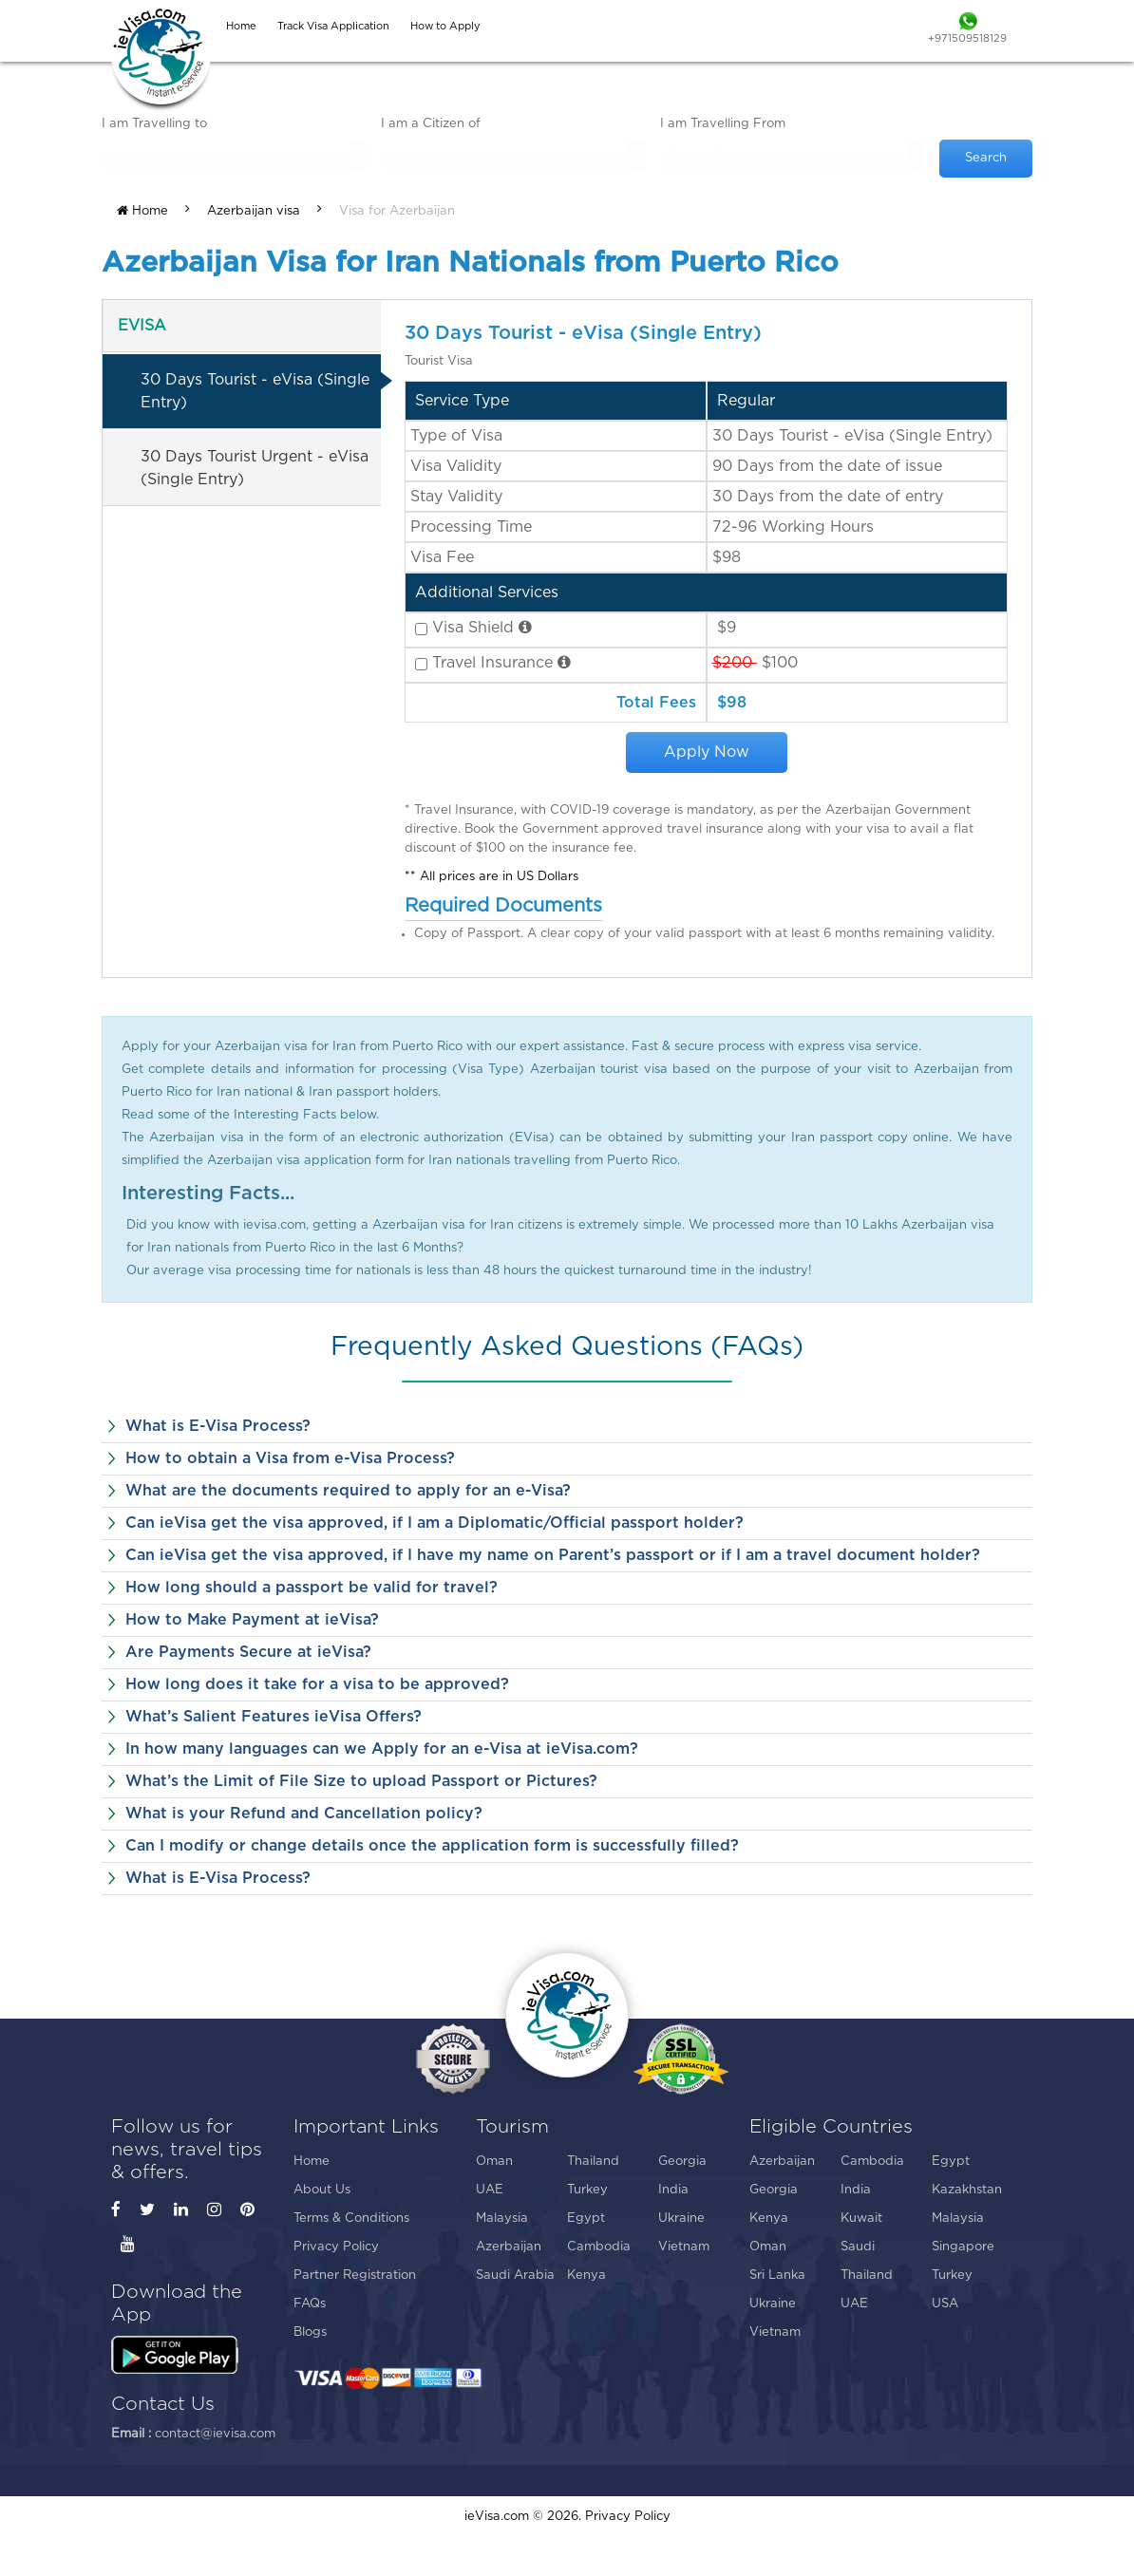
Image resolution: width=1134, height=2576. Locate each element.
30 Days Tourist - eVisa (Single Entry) (255, 391)
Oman (494, 2161)
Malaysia (502, 2218)
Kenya (586, 2275)
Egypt (586, 2218)
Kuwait (861, 2218)
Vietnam (683, 2247)
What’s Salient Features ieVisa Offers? (273, 1716)
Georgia (682, 2161)
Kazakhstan (967, 2190)
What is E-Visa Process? (218, 1426)
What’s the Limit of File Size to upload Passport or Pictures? (361, 1781)
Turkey (587, 2190)
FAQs (309, 2304)
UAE (489, 2190)
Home (142, 210)
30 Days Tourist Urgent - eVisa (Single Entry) (255, 468)
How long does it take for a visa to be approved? (317, 1684)
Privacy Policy (336, 2247)
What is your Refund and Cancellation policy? (303, 1813)
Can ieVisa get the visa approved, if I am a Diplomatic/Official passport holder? (434, 1523)
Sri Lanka (777, 2275)
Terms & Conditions (351, 2218)
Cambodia (599, 2247)
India (673, 2190)
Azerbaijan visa (253, 211)
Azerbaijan (508, 2247)
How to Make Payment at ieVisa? (252, 1619)
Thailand (593, 2161)
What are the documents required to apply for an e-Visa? (348, 1490)
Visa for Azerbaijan (397, 211)
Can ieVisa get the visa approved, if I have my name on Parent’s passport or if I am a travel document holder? (552, 1555)
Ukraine (681, 2218)
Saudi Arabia (515, 2275)
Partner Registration (354, 2275)
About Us (321, 2190)
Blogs (310, 2332)
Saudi (858, 2247)
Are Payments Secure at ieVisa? (248, 1652)
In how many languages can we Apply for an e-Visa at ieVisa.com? (381, 1749)
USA (945, 2304)
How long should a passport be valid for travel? (311, 1587)
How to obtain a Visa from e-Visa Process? (290, 1458)
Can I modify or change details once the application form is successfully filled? (432, 1845)
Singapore (963, 2247)
